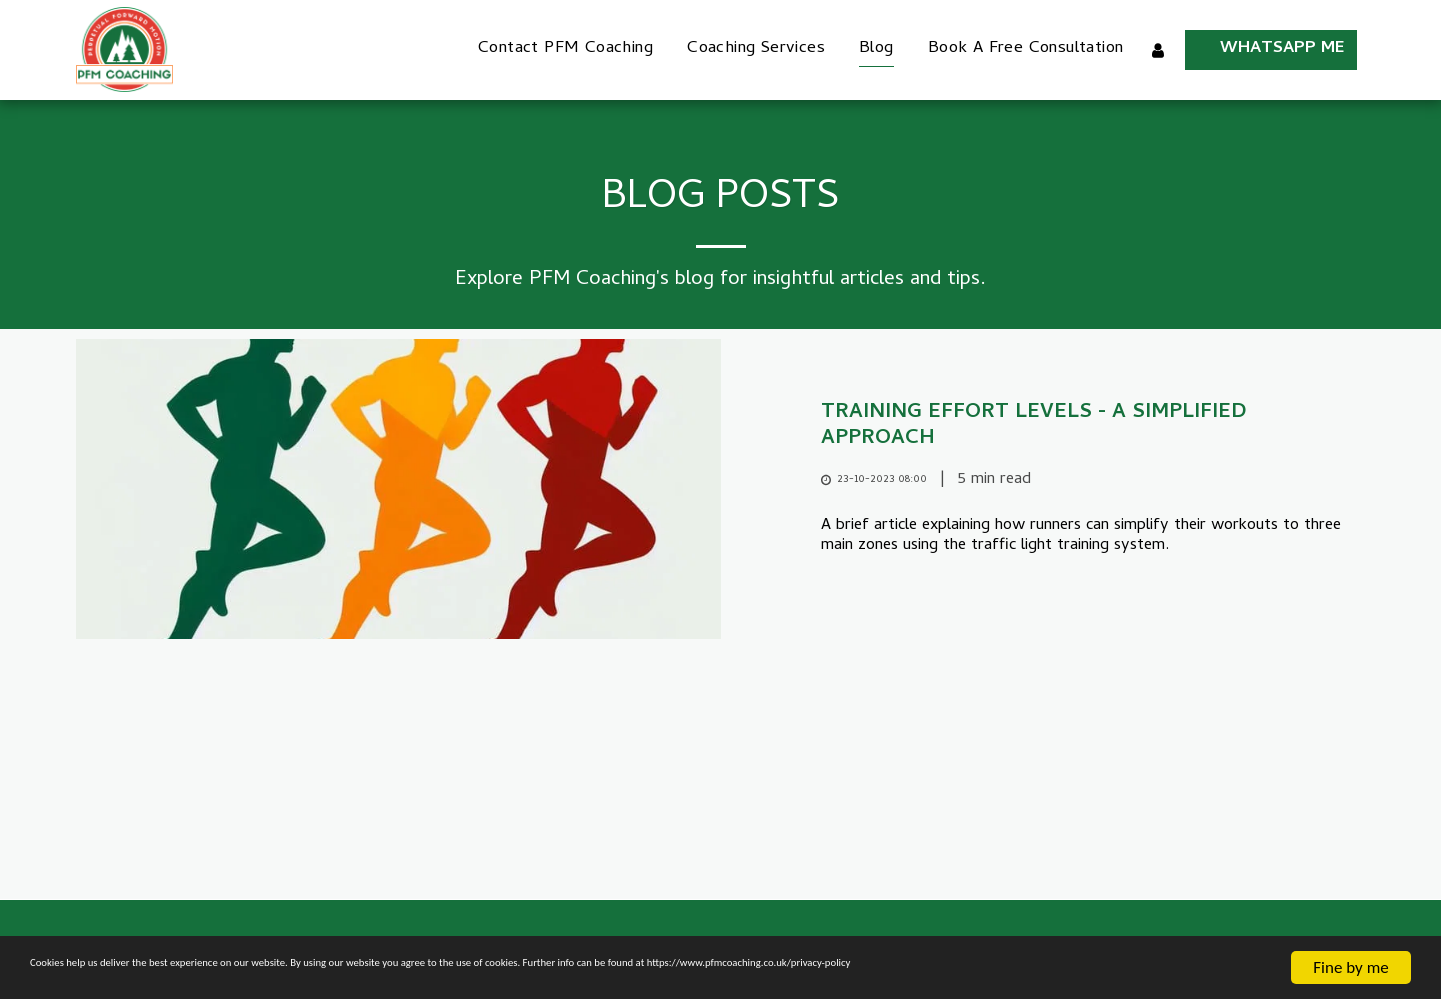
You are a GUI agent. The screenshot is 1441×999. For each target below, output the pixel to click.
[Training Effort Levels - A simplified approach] (1093, 427)
